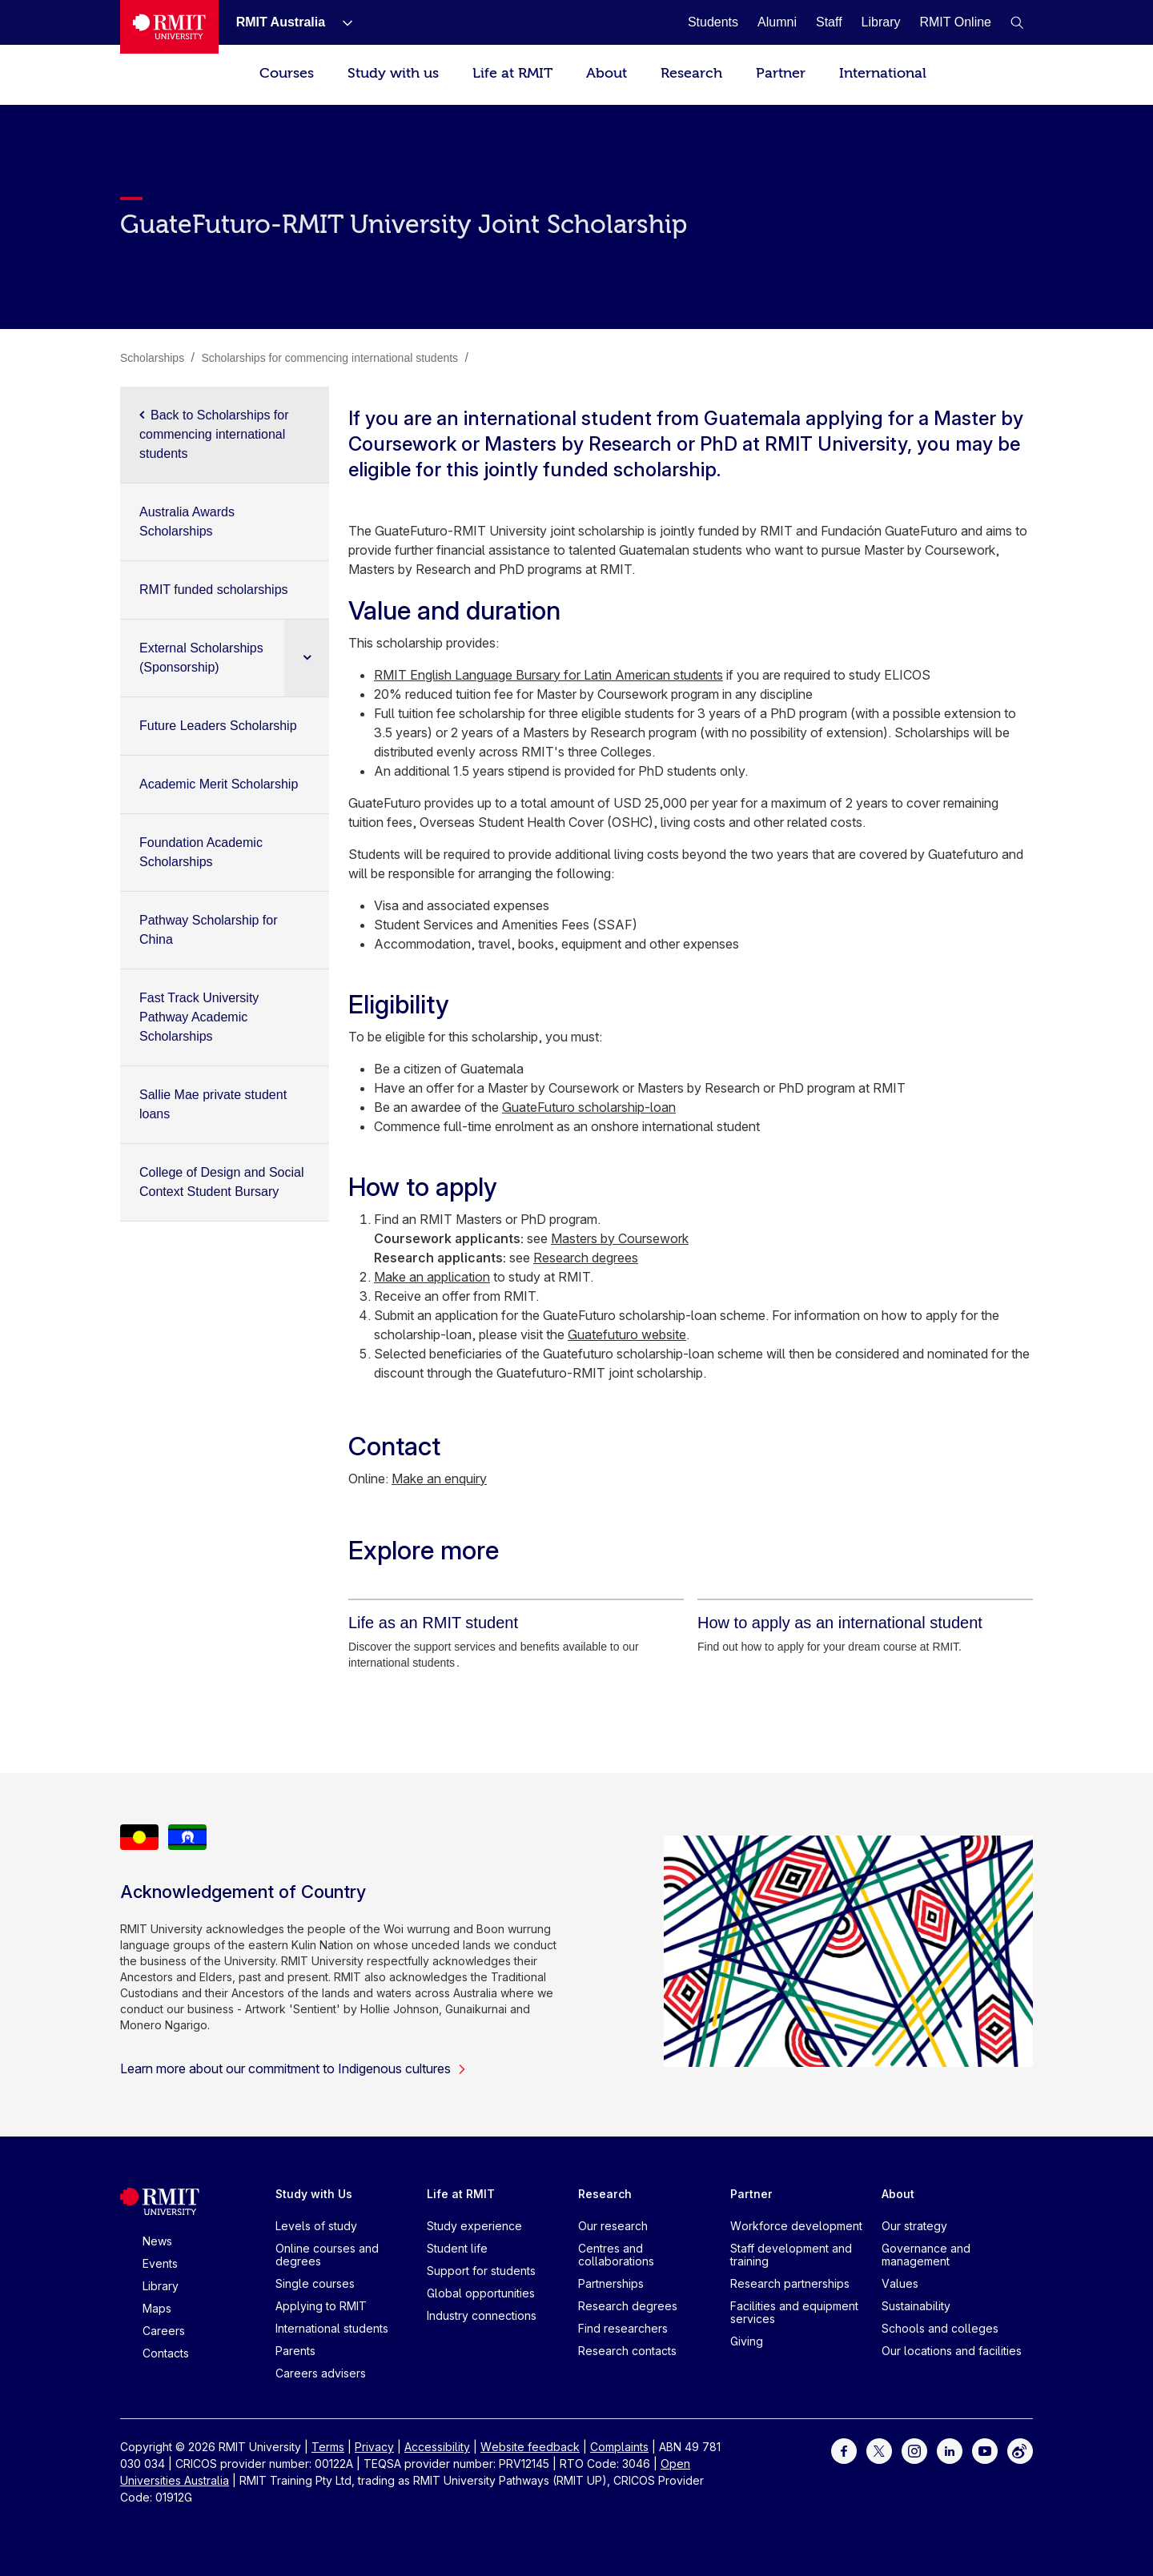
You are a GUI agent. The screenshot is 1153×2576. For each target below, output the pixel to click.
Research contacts (627, 2350)
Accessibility (437, 2447)
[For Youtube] (985, 2450)
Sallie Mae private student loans (213, 1104)
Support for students (481, 2270)
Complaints (619, 2447)
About (606, 73)
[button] (1017, 22)
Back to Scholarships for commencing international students (214, 434)
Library (161, 2286)
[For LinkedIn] (949, 2450)
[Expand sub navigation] (307, 657)
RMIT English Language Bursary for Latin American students (548, 675)
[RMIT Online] (955, 22)
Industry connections (481, 2315)
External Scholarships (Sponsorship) (201, 657)
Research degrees (585, 1258)
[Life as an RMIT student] (433, 1622)
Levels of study (316, 2226)
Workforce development (796, 2226)
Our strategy (914, 2226)
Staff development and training (791, 2254)
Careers (164, 2330)
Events (160, 2263)
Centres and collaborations (616, 2254)
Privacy (374, 2447)
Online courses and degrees (327, 2254)
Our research (613, 2226)
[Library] (881, 22)
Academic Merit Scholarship (218, 784)
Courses (286, 73)
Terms (327, 2447)
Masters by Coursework (620, 1238)
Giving (746, 2341)
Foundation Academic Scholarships (201, 852)
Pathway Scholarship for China (208, 929)
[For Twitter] (879, 2450)
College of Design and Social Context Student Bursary (221, 1182)
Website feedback (530, 2447)
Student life (457, 2248)
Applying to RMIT (321, 2306)
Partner (780, 73)
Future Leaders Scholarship (218, 725)
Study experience (474, 2226)
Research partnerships (790, 2283)
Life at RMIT (512, 73)
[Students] (713, 22)
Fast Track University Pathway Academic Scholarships (199, 1017)
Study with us (393, 73)
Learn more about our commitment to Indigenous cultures (293, 2068)
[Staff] (829, 22)
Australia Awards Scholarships (187, 521)
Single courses (315, 2283)
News (157, 2241)
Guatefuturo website (627, 1334)
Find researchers (623, 2328)
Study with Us (313, 2194)
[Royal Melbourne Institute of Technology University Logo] (169, 27)
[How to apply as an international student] (839, 1622)
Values (900, 2283)
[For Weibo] (1020, 2450)
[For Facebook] (844, 2450)
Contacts (166, 2353)
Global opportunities (481, 2293)
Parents (295, 2350)
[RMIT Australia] (281, 22)
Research (691, 73)
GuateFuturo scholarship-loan (589, 1107)
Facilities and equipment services (794, 2312)
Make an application (432, 1277)
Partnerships (611, 2283)
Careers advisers (320, 2373)
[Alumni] (777, 22)
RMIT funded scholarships (213, 589)
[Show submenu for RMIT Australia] (341, 22)
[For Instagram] (914, 2450)
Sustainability (916, 2306)
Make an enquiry (439, 1479)
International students (331, 2328)
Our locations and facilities (952, 2350)
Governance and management (926, 2254)
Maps (157, 2308)
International (882, 73)
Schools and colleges (940, 2328)
